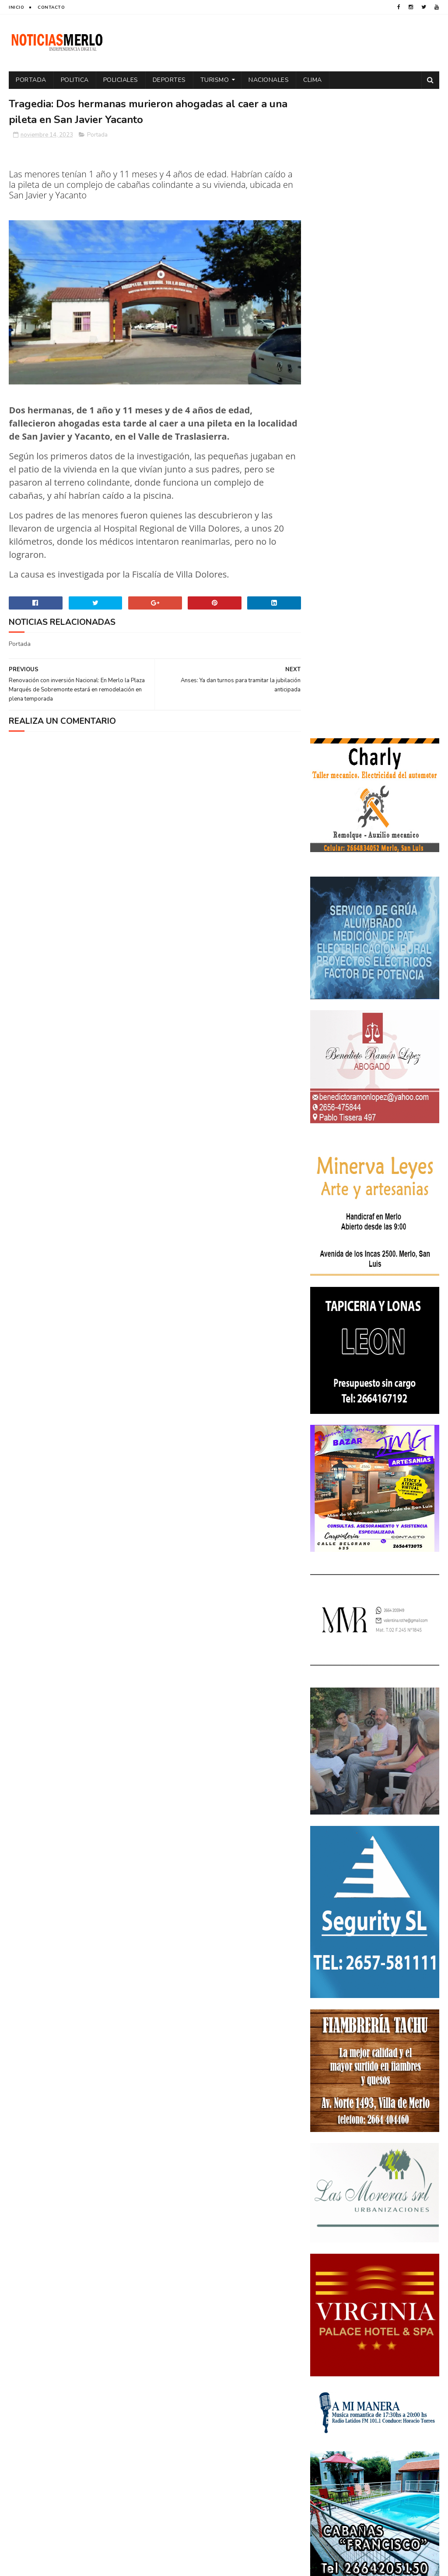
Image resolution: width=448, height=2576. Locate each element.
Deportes (169, 80)
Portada (31, 80)
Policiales (120, 80)
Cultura (418, 2235)
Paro (392, 2312)
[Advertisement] (78, 2490)
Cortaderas (379, 2235)
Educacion (329, 2266)
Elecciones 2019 (336, 2281)
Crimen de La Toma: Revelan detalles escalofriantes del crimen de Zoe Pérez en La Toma (373, 2091)
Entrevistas (385, 2281)
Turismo (214, 80)
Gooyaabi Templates (155, 2565)
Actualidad (331, 2220)
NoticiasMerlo (353, 1977)
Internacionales (387, 2297)
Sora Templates (61, 2565)
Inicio (16, 7)
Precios (361, 2343)
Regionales (330, 2358)
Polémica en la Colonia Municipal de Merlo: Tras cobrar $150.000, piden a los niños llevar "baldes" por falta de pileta (374, 2035)
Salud (364, 2358)
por (426, 2327)
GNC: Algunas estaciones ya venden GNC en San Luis (395, 2136)
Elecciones (370, 2266)
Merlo (323, 2312)
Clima (312, 80)
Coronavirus (333, 2235)
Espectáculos (334, 2297)
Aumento (370, 2220)
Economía (403, 2251)
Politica (75, 80)
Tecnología (330, 2373)
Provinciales (401, 2343)
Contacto (51, 7)
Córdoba (406, 2220)
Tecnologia (400, 2358)
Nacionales (268, 80)
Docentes (365, 2251)
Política (399, 2327)
